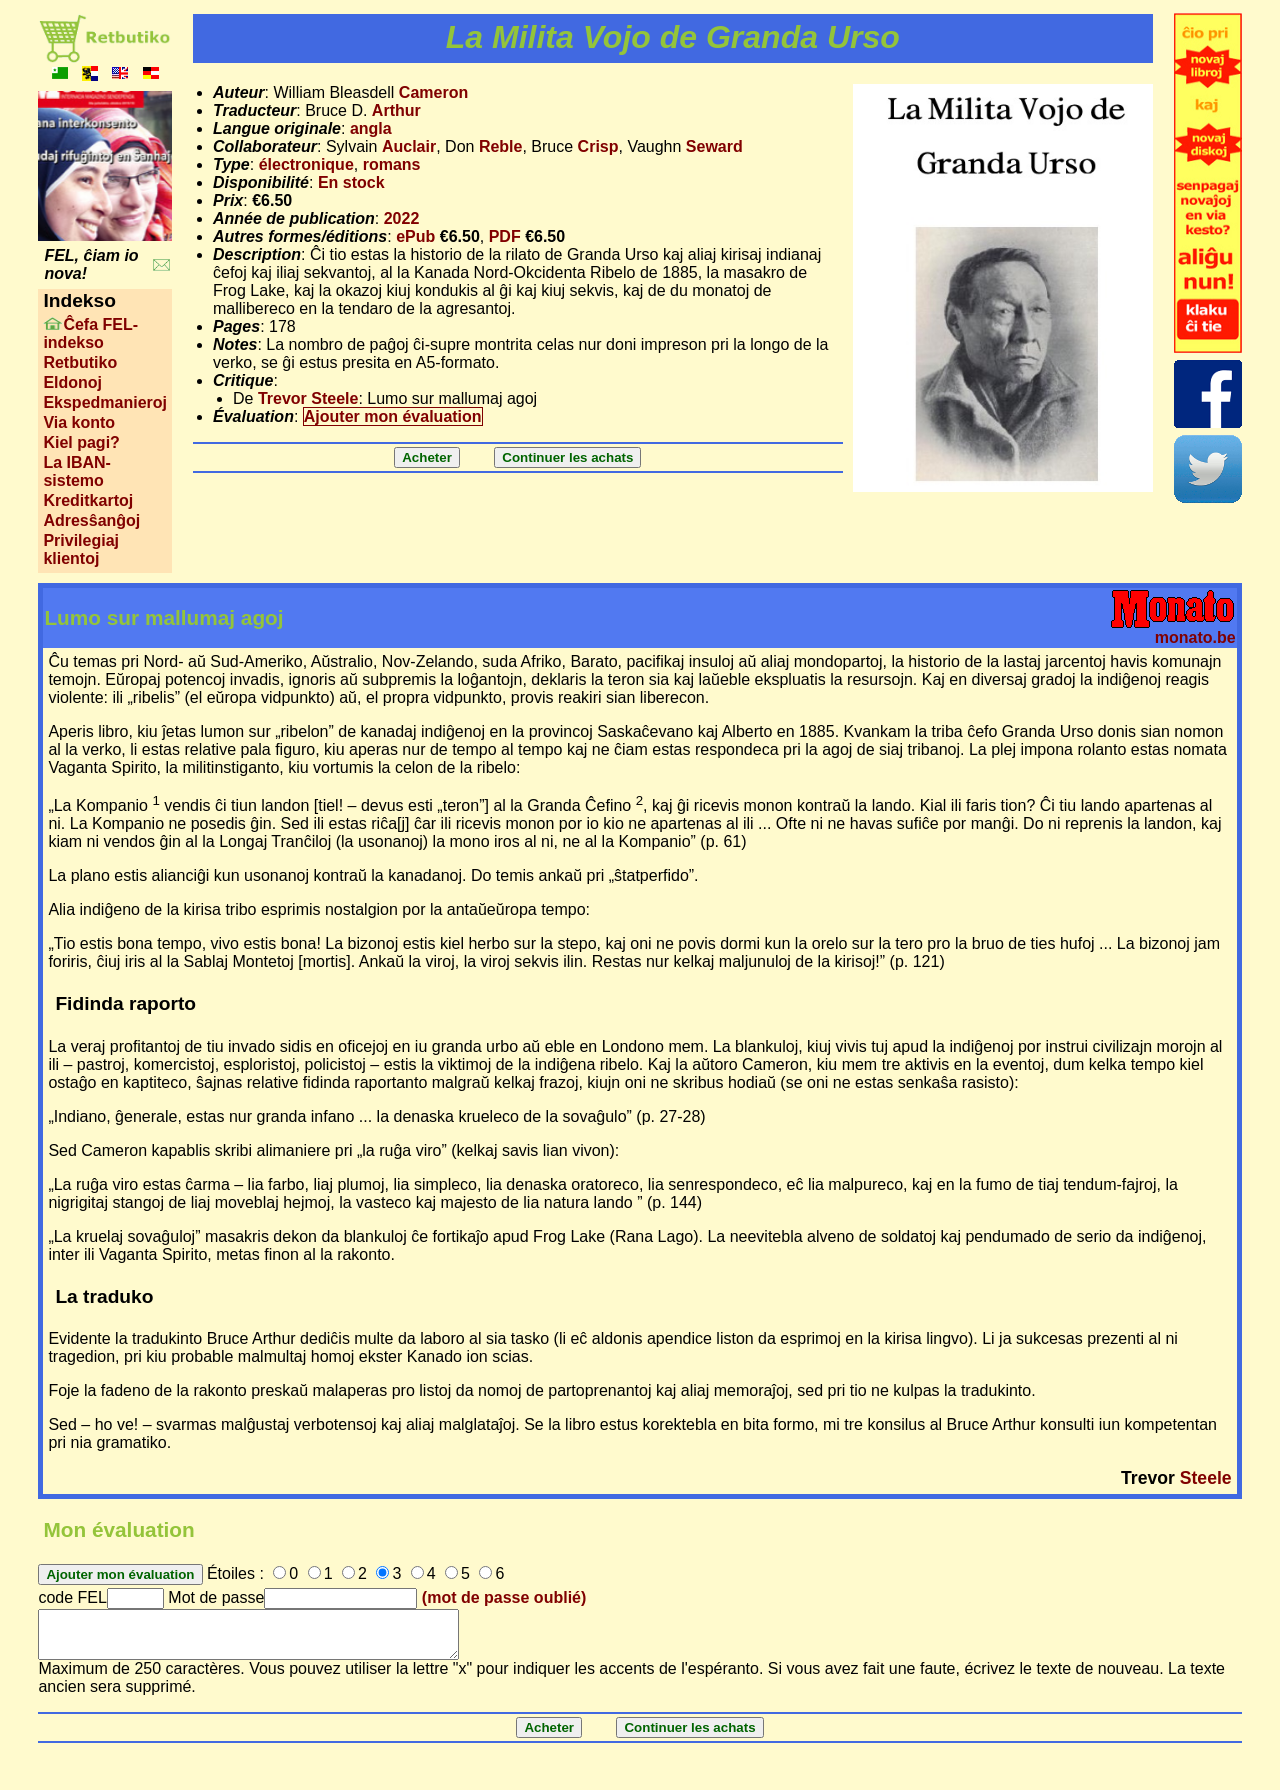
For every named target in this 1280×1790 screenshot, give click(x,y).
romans (392, 164)
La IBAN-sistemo (77, 471)
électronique (306, 164)
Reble (501, 146)
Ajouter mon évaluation (393, 416)
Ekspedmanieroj (105, 402)
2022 (402, 218)
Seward (714, 146)
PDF (505, 236)
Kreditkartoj (88, 500)
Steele (1206, 1478)
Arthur (396, 110)
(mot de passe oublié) (504, 1597)
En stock (351, 182)
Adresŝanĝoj (91, 520)
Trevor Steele (308, 398)
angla (371, 128)
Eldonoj (72, 382)
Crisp (598, 146)
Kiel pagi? (81, 442)
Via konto (79, 422)
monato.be (1195, 637)
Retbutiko (80, 362)
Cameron (433, 92)
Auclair (409, 146)
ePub (415, 236)
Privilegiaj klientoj (81, 549)
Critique (243, 380)
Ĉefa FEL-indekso (90, 333)
